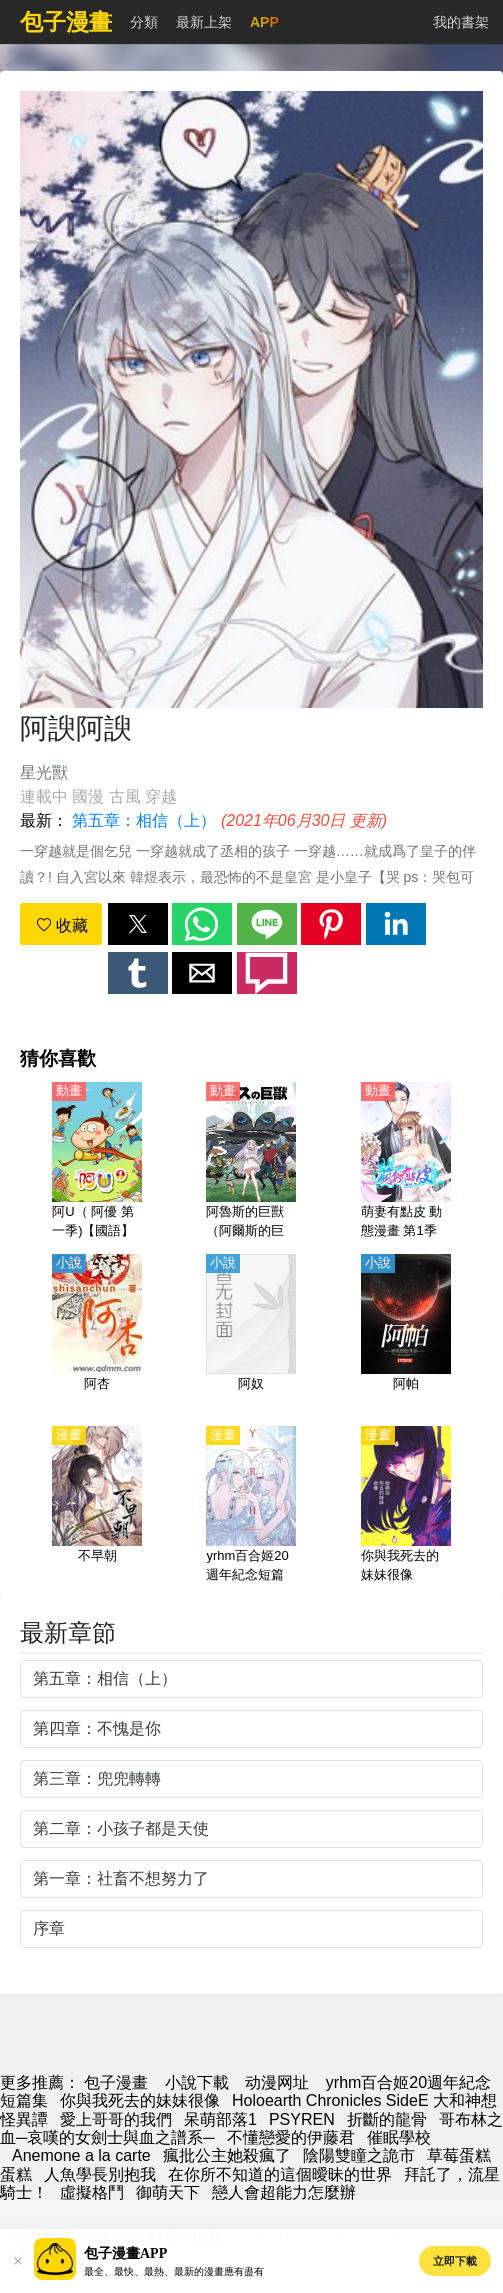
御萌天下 (168, 2192)
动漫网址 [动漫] (277, 2082)
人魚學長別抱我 (100, 2174)
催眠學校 (399, 2137)
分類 (144, 22)
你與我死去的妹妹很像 (140, 2100)
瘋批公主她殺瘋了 (227, 2155)
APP (264, 22)
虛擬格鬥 (92, 2192)
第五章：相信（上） (144, 820)
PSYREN (302, 2119)
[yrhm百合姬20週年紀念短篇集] (251, 1506)
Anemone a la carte (81, 2155)
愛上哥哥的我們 (116, 2119)
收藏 (62, 925)
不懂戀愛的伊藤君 (291, 2137)
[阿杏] (97, 1334)
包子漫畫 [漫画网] (116, 2082)
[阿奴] (251, 1334)
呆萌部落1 (220, 2119)
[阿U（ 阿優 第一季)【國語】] (97, 1162)
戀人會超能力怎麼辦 (284, 2192)
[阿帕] (406, 1334)
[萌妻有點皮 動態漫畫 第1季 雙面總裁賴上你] (406, 1162)
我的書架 (461, 22)
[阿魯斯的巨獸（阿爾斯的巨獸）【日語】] (251, 1162)
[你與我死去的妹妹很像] (406, 1506)
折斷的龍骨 (387, 2119)
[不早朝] (97, 1506)
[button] (138, 924)
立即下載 (455, 2261)
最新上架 (204, 22)
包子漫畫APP (125, 2253)
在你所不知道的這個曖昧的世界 (280, 2174)
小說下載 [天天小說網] (197, 2082)
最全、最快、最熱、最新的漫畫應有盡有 (174, 2271)
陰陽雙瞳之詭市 (359, 2155)
